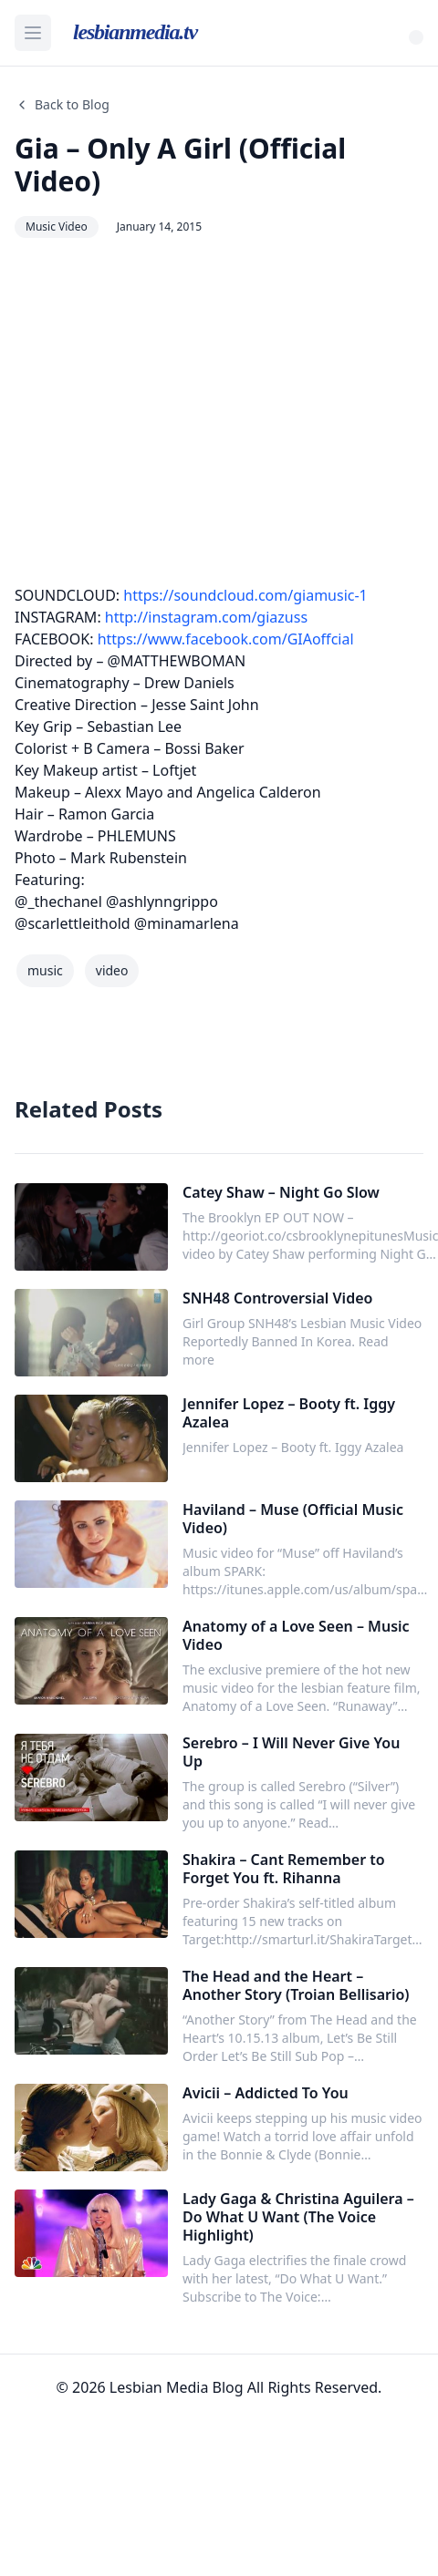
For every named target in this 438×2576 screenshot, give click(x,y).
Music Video (57, 226)
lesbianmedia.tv (135, 32)
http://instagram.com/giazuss (206, 617)
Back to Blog (62, 104)
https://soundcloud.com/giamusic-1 (245, 595)
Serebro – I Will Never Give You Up (291, 1752)
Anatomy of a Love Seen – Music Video (296, 1635)
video (112, 970)
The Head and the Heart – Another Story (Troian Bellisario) (296, 1985)
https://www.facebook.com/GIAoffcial (226, 639)
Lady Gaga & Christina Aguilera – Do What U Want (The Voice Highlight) (298, 2217)
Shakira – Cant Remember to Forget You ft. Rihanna (283, 1868)
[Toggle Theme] (416, 37)
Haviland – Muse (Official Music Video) (292, 1518)
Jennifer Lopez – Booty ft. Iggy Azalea (288, 1413)
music (45, 970)
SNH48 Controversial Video (277, 1298)
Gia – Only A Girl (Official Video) (180, 164)
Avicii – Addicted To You (265, 2093)
